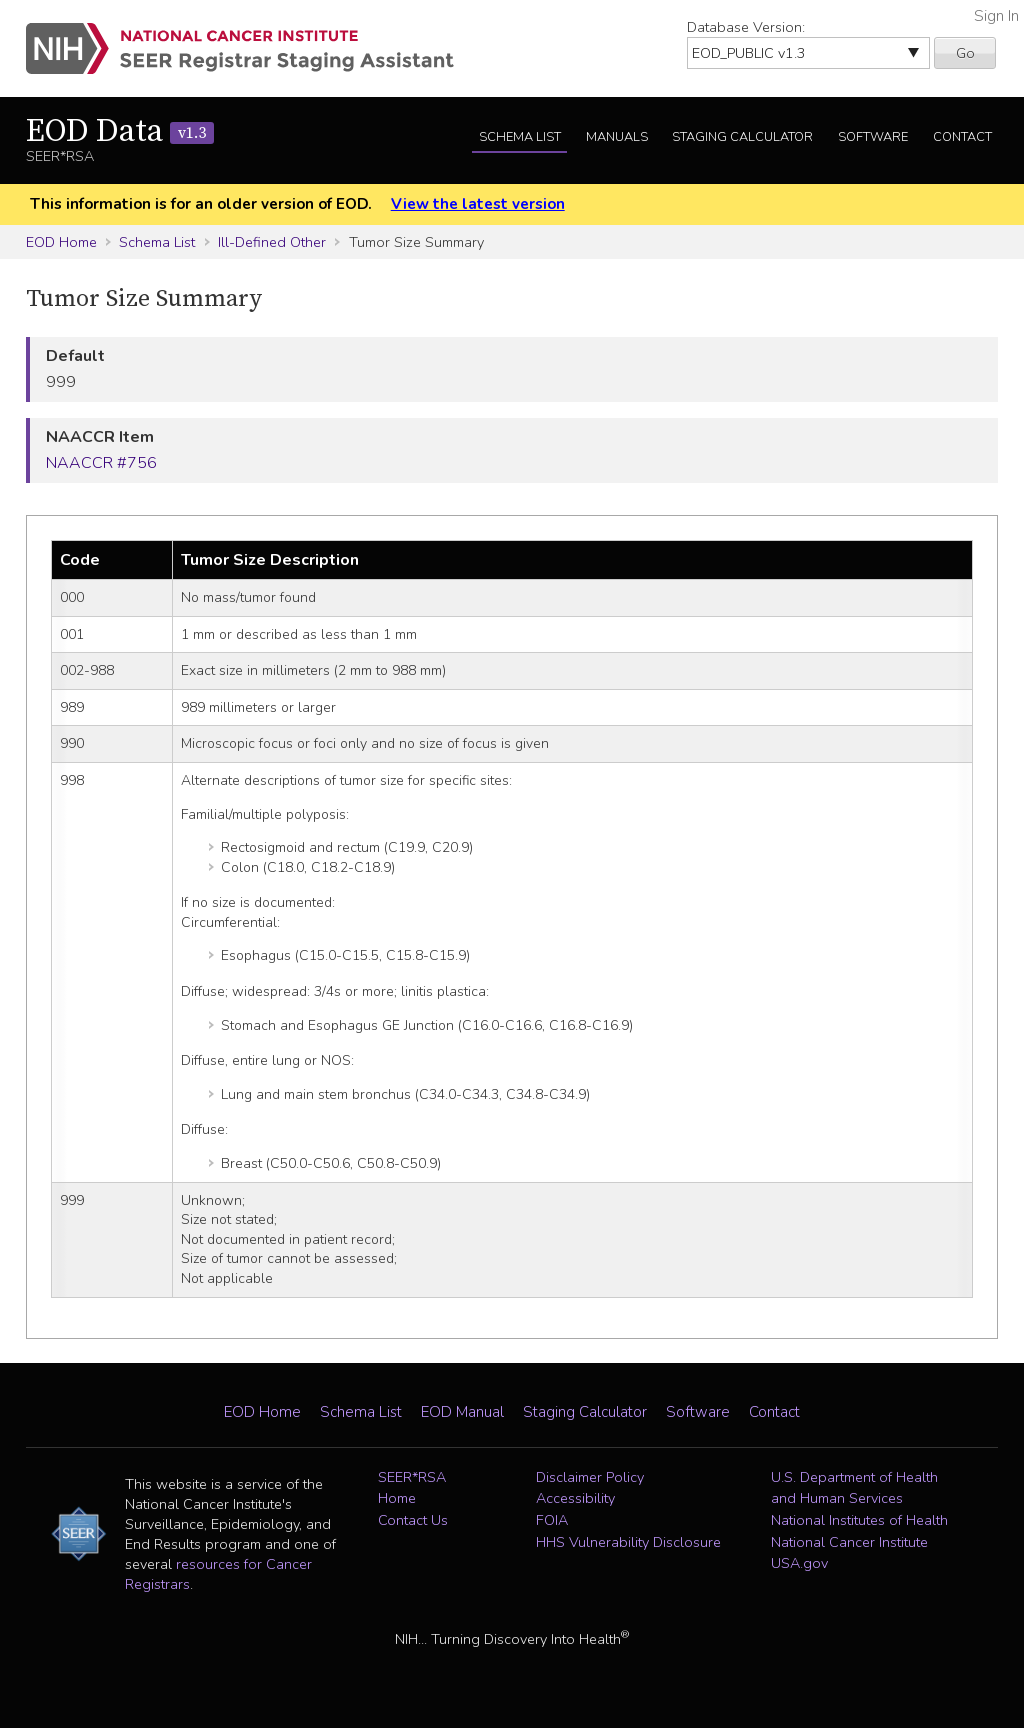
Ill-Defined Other (272, 242)
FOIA (552, 1520)
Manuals (617, 137)
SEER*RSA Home (412, 1488)
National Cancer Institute (849, 1542)
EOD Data (120, 132)
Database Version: (746, 27)
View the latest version (478, 204)
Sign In (996, 16)
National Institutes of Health (859, 1520)
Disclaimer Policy (590, 1477)
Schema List (520, 137)
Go (965, 53)
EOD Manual (462, 1412)
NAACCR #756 (101, 463)
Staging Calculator (742, 137)
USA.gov (799, 1563)
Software (873, 137)
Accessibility (575, 1498)
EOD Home (61, 242)
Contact (962, 137)
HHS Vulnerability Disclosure (628, 1542)
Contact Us (413, 1520)
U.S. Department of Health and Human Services (854, 1488)
